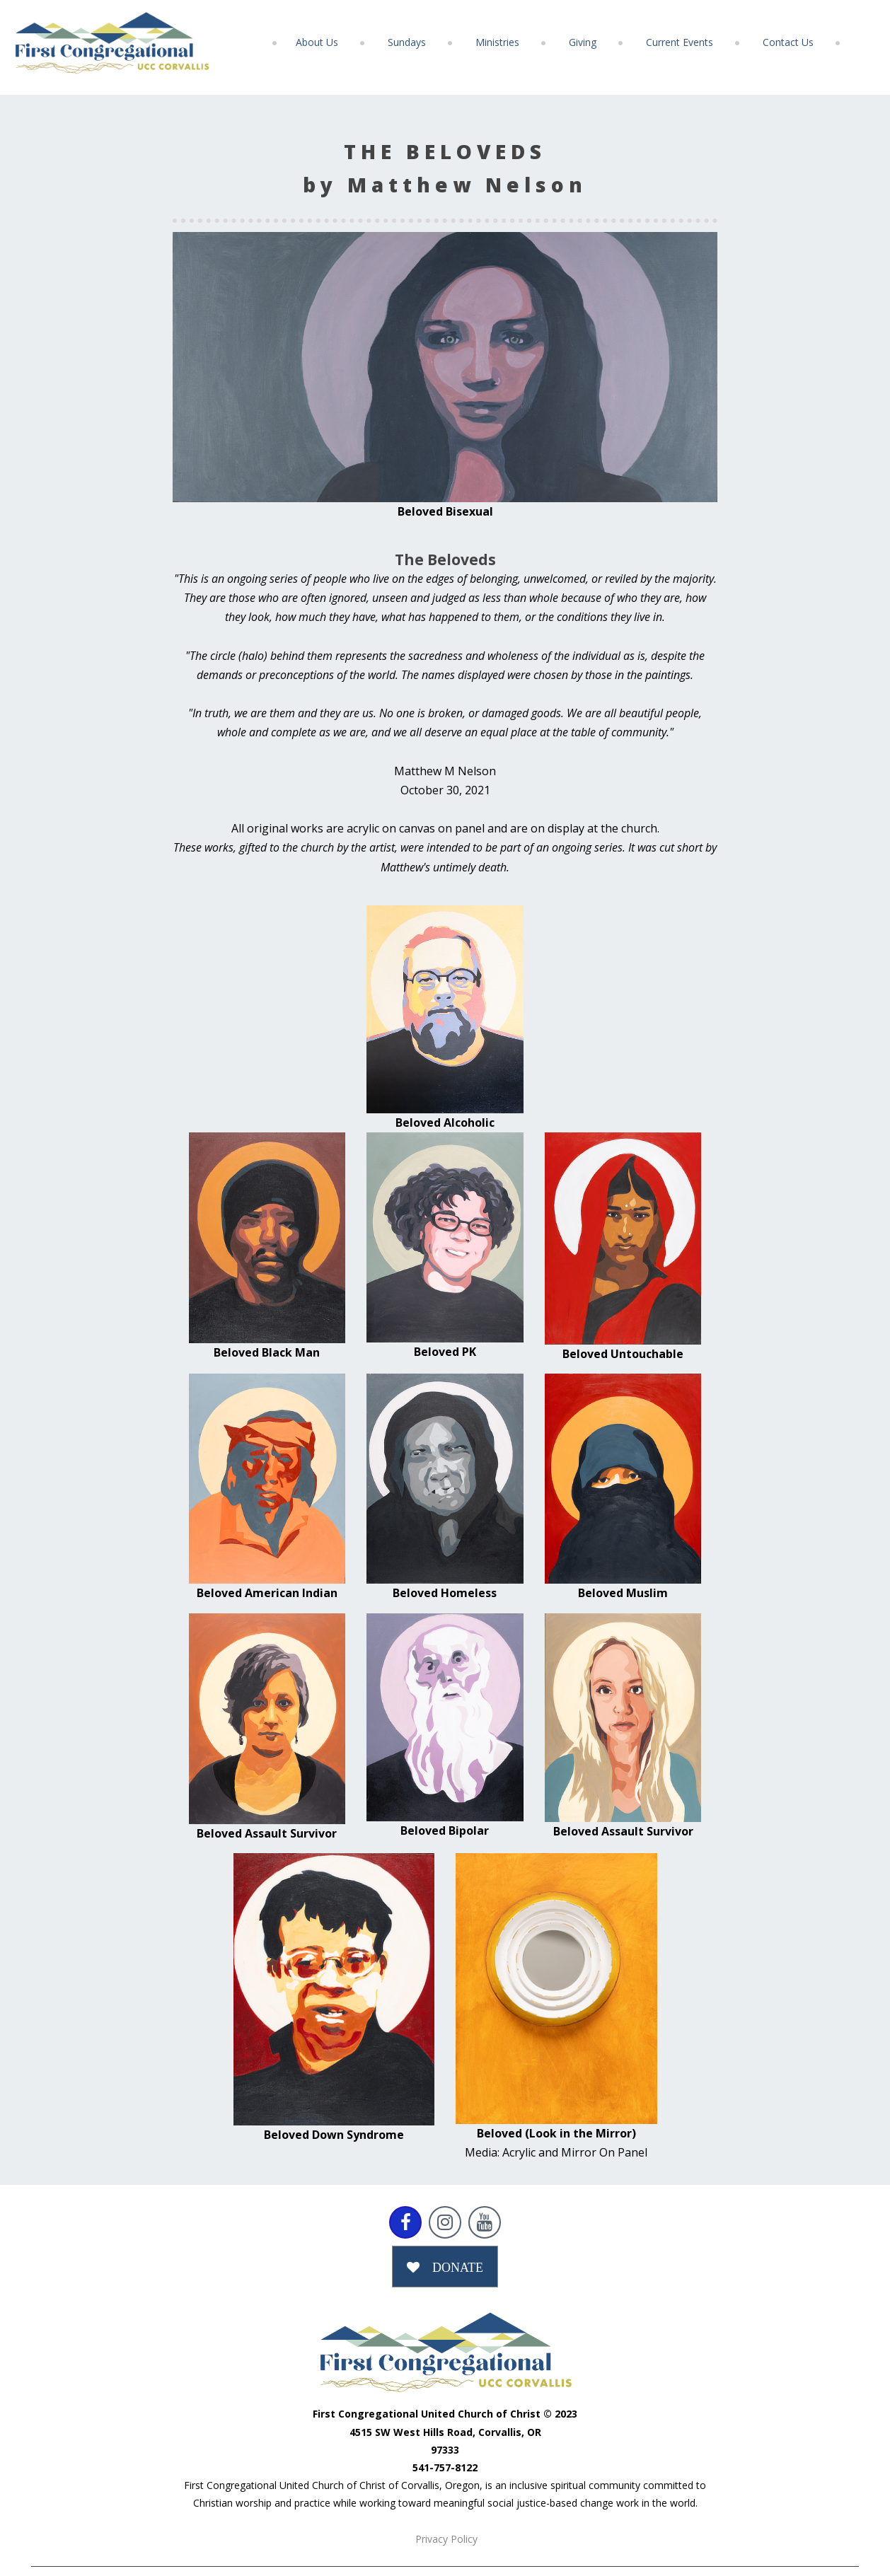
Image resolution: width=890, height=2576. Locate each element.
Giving (582, 42)
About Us (317, 42)
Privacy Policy (446, 2539)
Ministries (497, 42)
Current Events (679, 42)
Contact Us (788, 42)
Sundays (407, 42)
